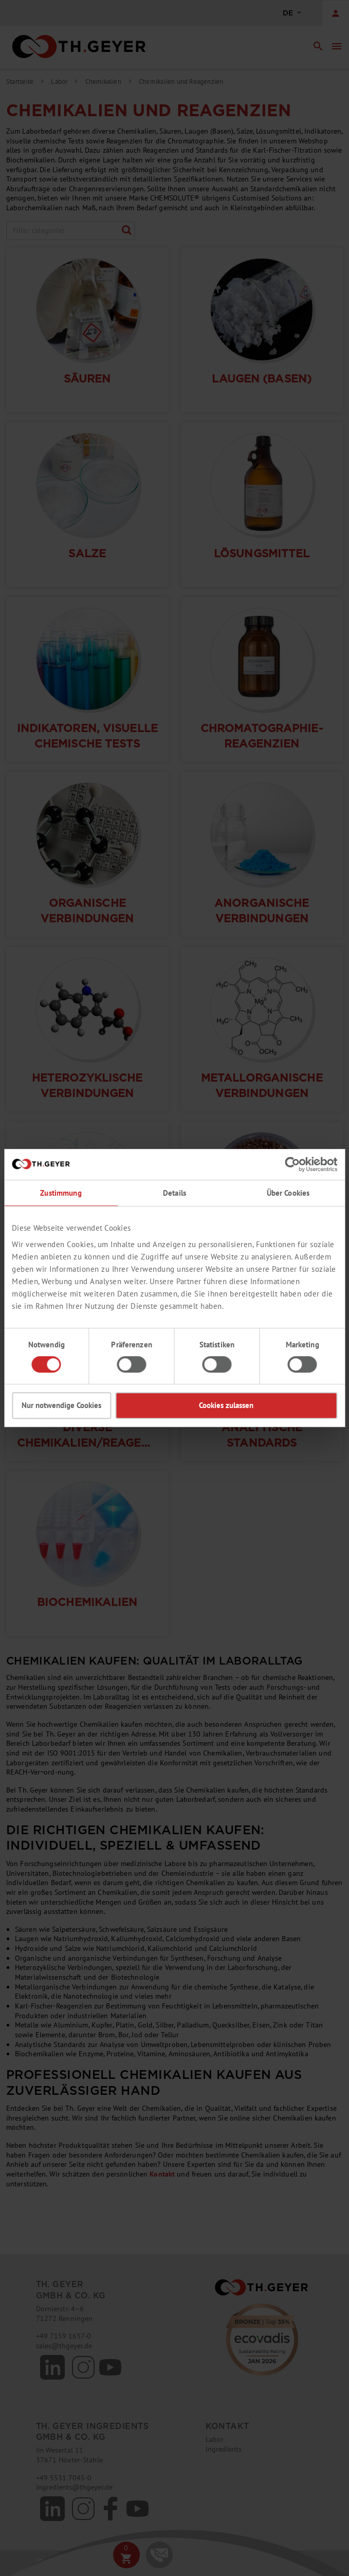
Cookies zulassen (226, 1405)
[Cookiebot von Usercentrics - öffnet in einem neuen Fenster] (292, 1164)
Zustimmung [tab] (60, 1193)
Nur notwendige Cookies (61, 1405)
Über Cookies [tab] (288, 1193)
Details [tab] (174, 1193)
